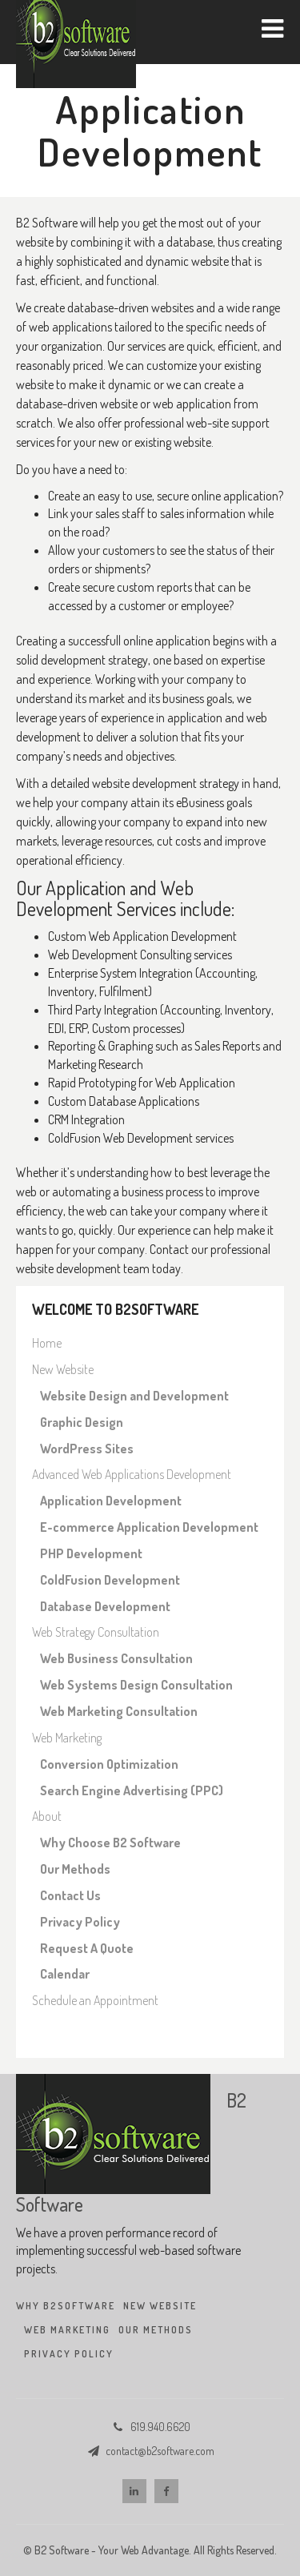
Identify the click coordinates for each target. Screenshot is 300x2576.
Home (47, 1343)
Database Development (105, 1606)
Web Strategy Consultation (95, 1632)
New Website (63, 1369)
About (47, 1816)
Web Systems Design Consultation (136, 1685)
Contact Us (70, 1895)
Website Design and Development (134, 1396)
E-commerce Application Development (149, 1527)
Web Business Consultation (116, 1658)
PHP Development (91, 1553)
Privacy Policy (80, 1922)
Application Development (111, 1501)
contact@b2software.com (160, 2450)
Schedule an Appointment (95, 2000)
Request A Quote (87, 1948)
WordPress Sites (87, 1449)
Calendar (65, 1974)
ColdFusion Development (110, 1580)
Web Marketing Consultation (119, 1711)
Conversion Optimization (109, 1764)
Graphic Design (81, 1422)
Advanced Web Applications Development (131, 1474)
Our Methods (75, 1869)
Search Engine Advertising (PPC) (131, 1790)
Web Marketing (67, 1738)
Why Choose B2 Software (110, 1843)
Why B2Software (65, 2306)
